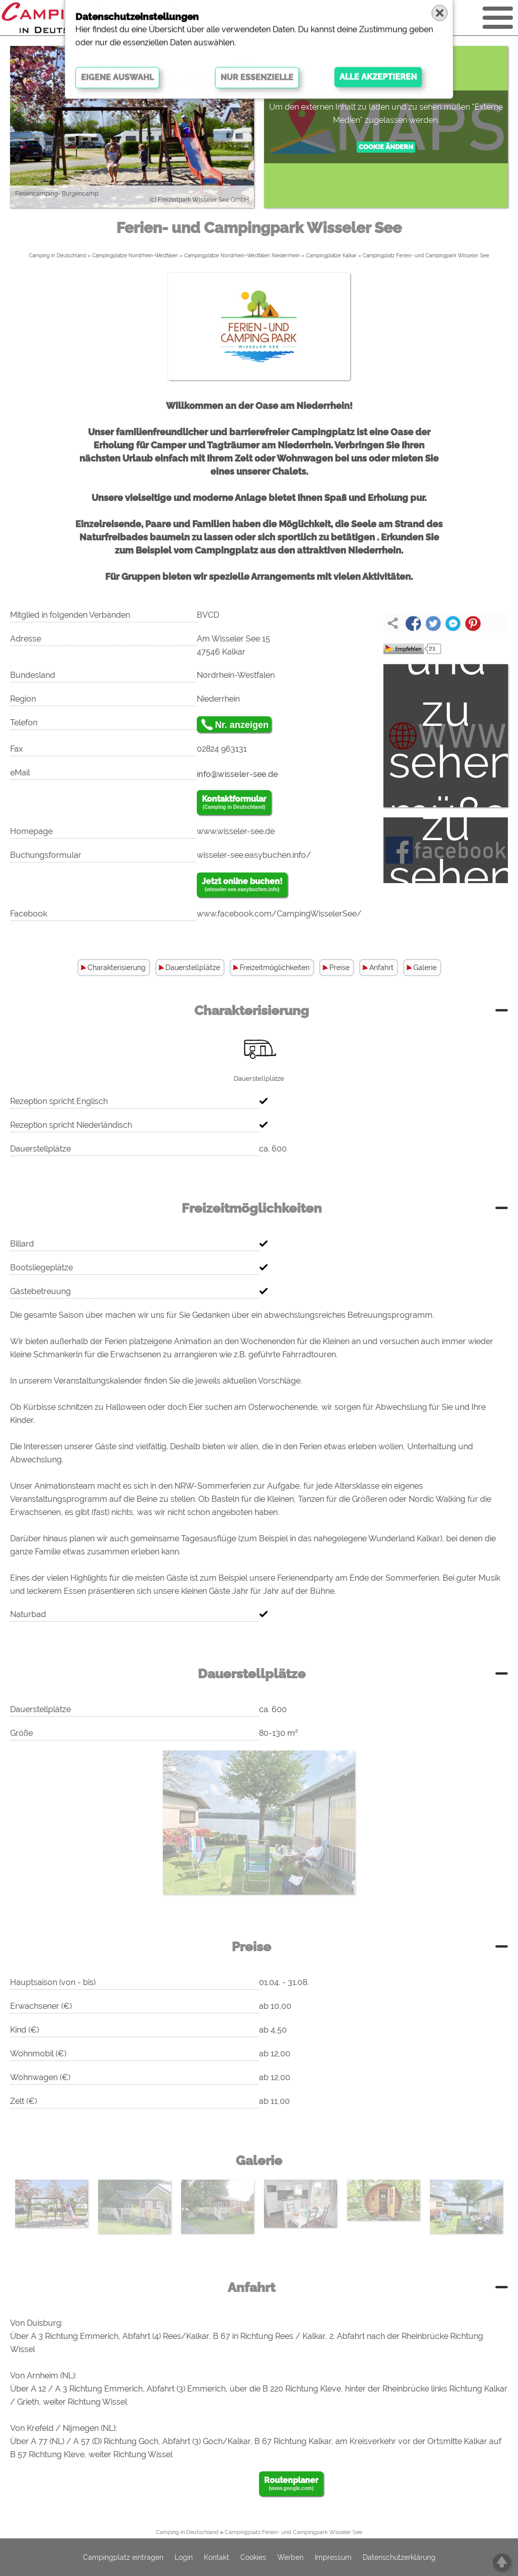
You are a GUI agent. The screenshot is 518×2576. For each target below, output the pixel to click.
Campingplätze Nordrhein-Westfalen (135, 255)
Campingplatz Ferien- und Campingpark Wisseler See (426, 255)
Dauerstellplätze (192, 967)
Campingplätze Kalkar (331, 255)
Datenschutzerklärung (399, 2557)
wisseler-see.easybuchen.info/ (254, 855)
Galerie (425, 967)
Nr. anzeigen (242, 725)
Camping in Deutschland (57, 255)
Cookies (253, 2557)
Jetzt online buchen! (242, 885)
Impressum (333, 2557)
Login (184, 2557)
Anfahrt (381, 967)
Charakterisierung (117, 967)
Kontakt (216, 2557)
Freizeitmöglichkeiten (275, 967)
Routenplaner (291, 2484)
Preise (339, 967)
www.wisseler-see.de (236, 831)
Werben (290, 2557)
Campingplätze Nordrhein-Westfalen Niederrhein (242, 255)
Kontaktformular (234, 802)
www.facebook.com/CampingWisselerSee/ (279, 913)
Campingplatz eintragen (123, 2557)
